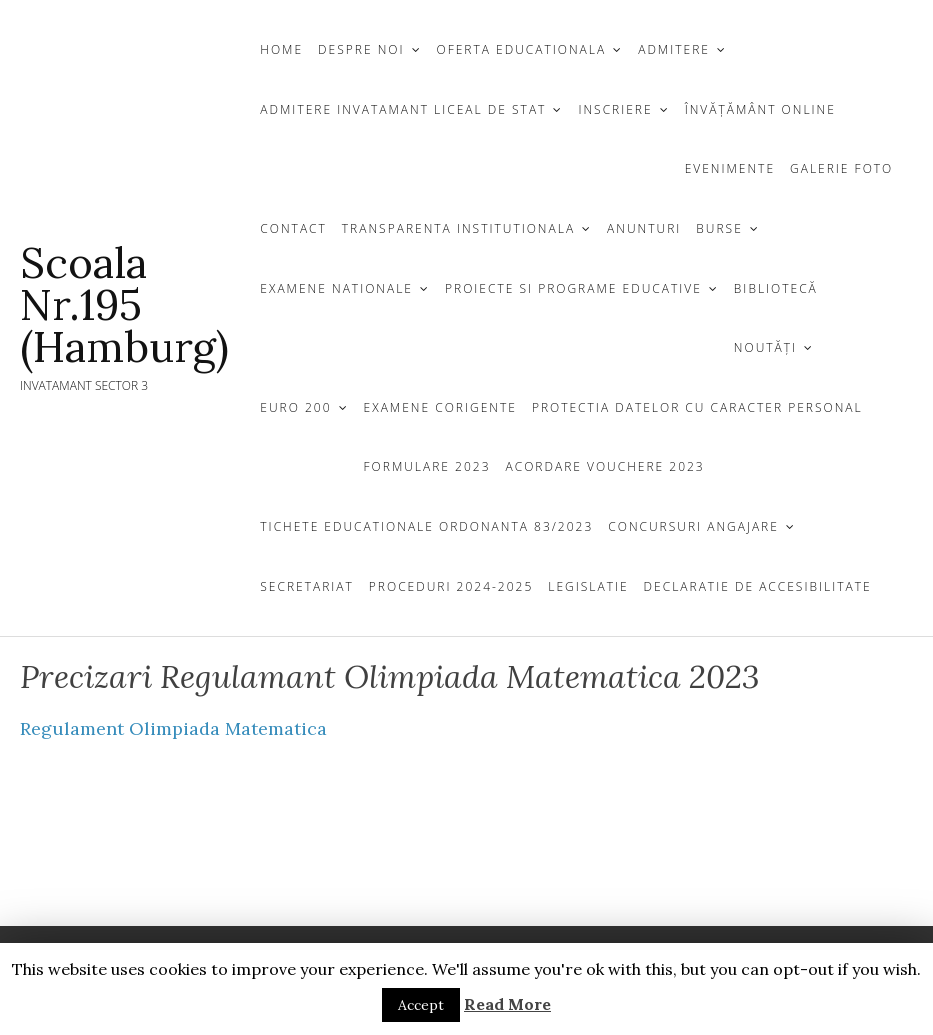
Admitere (674, 49)
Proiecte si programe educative (573, 288)
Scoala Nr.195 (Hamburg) (124, 305)
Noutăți (765, 347)
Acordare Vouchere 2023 (605, 466)
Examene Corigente (440, 407)
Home (281, 49)
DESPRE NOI (361, 49)
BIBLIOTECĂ (776, 288)
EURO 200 (295, 407)
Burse (719, 228)
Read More (507, 1004)
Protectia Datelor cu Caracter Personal (697, 407)
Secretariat (307, 586)
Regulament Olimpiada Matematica (173, 728)
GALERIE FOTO (841, 168)
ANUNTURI (644, 228)
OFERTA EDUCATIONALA (522, 49)
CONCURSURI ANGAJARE (693, 526)
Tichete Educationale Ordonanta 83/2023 (426, 526)
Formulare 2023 (427, 466)
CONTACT (293, 228)
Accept (421, 1005)
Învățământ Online (760, 109)
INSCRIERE (615, 109)
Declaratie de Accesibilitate (758, 586)
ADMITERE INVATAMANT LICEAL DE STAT (403, 109)
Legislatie (588, 586)
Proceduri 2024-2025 (451, 586)
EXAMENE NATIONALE (336, 288)
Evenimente (730, 168)
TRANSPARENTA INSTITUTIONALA (458, 228)
